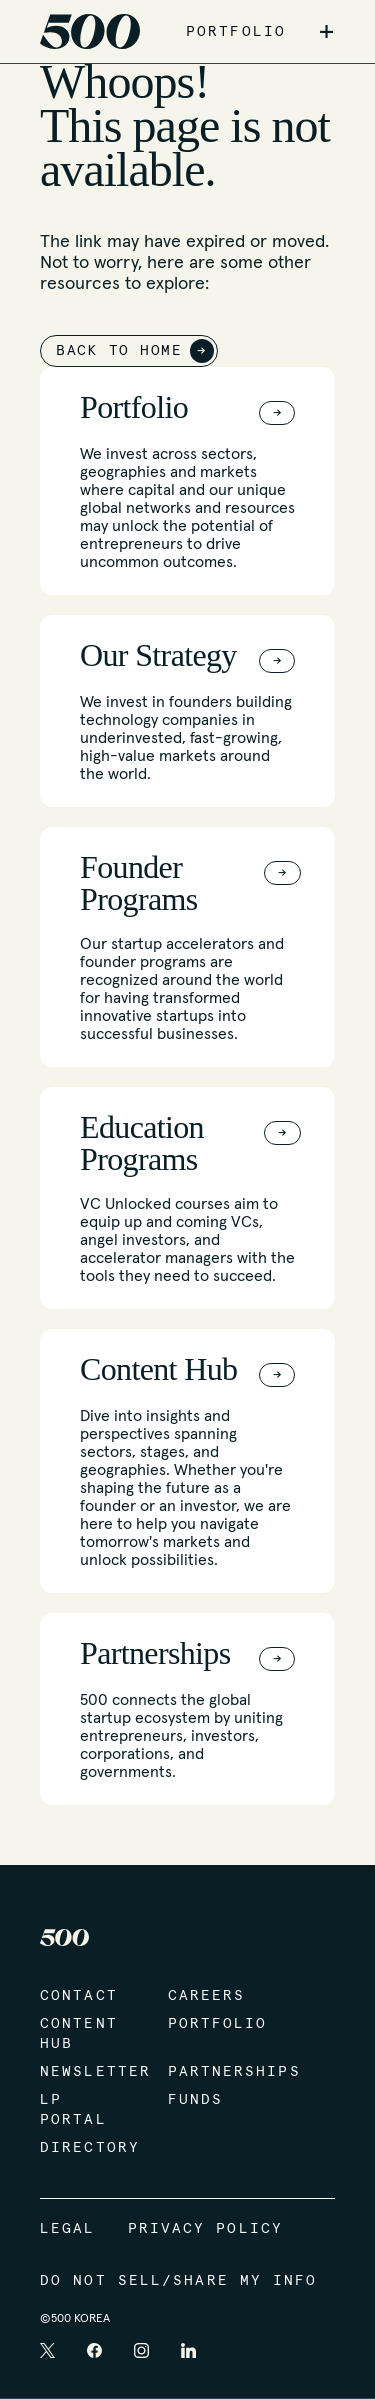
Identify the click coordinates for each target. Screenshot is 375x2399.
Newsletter (84, 2072)
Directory (84, 2148)
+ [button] (326, 32)
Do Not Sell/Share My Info (179, 2281)
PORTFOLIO (236, 32)
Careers (207, 1996)
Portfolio (212, 2024)
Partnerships (212, 2072)
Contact (79, 1996)
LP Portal (73, 2110)
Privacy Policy (205, 2229)
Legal (68, 2229)
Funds (196, 2100)
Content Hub (79, 2034)
